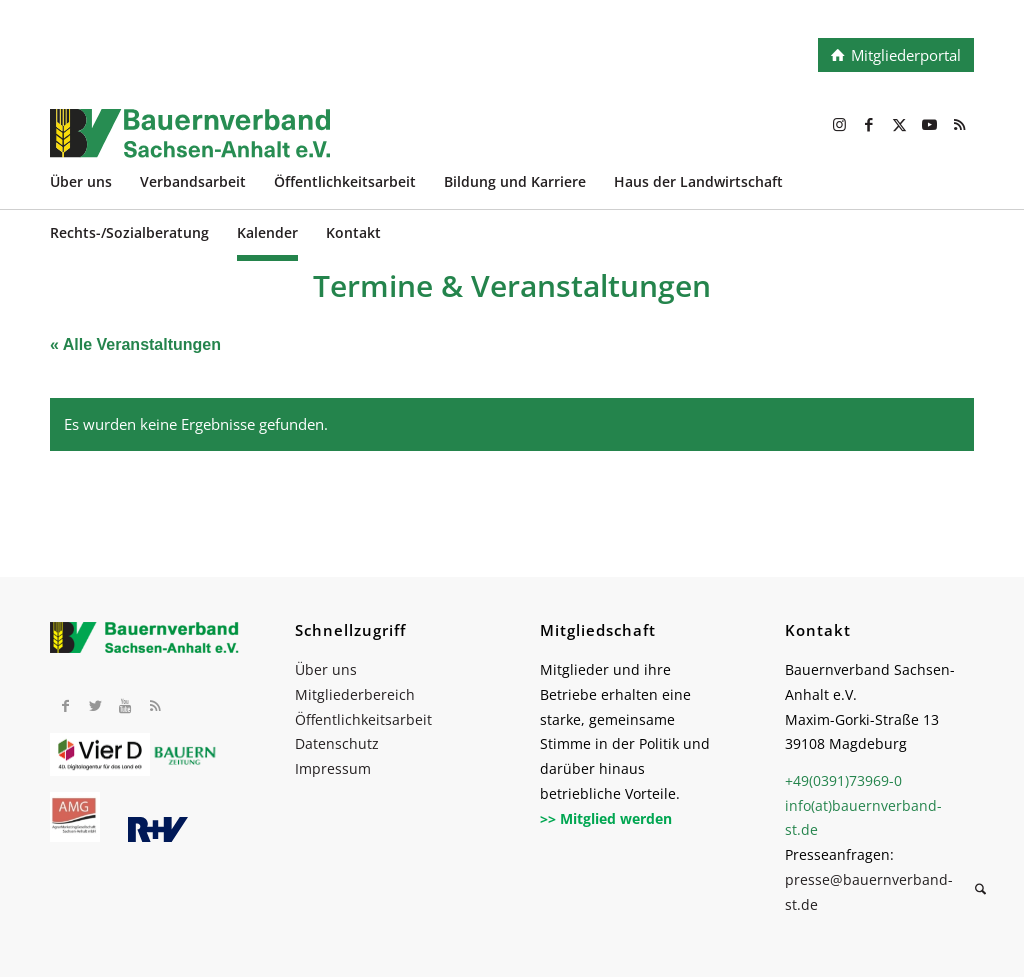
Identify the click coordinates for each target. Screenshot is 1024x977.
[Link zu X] (899, 124)
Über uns (326, 669)
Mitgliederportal (906, 55)
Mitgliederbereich (355, 694)
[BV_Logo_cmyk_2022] (419, 144)
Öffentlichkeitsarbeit (363, 719)
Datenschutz (337, 743)
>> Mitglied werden (606, 818)
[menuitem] (95, 184)
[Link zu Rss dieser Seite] (959, 124)
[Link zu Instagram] (839, 124)
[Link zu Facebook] (869, 124)
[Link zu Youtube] (929, 124)
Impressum (333, 768)
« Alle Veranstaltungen (135, 344)
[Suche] (980, 891)
